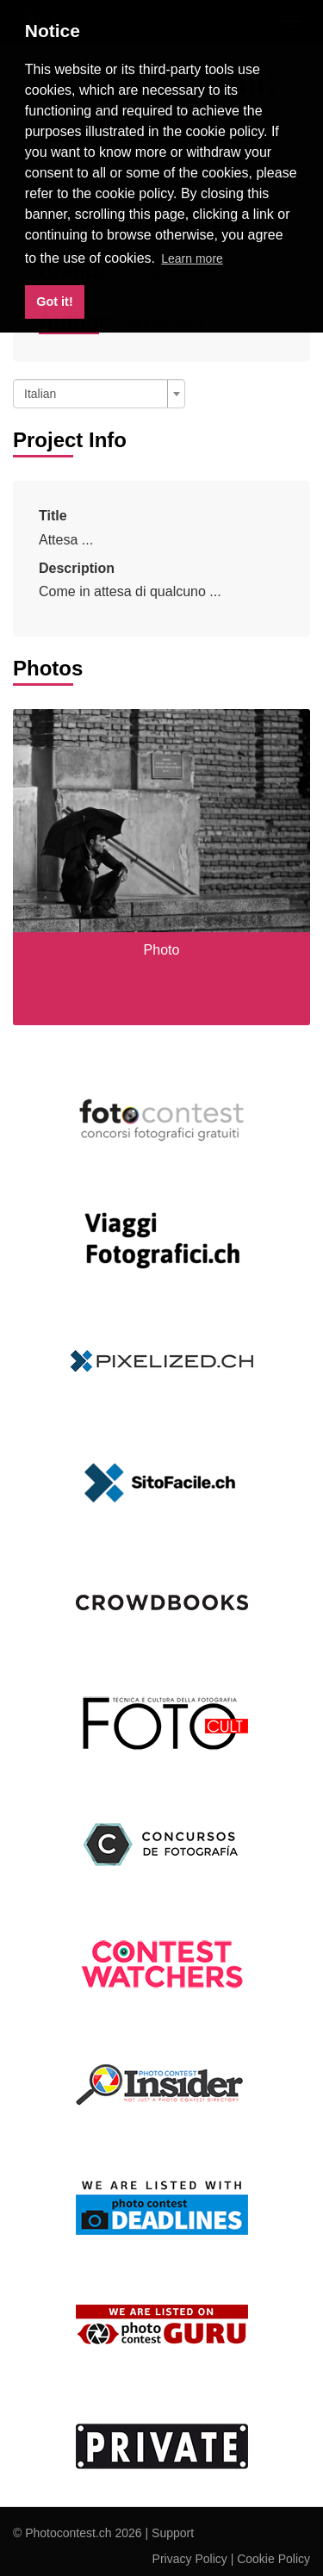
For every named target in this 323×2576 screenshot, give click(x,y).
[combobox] (99, 393)
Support (173, 2533)
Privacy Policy (189, 2559)
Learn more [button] (192, 258)
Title (53, 515)
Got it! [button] (54, 301)
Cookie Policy (273, 2559)
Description (77, 568)
